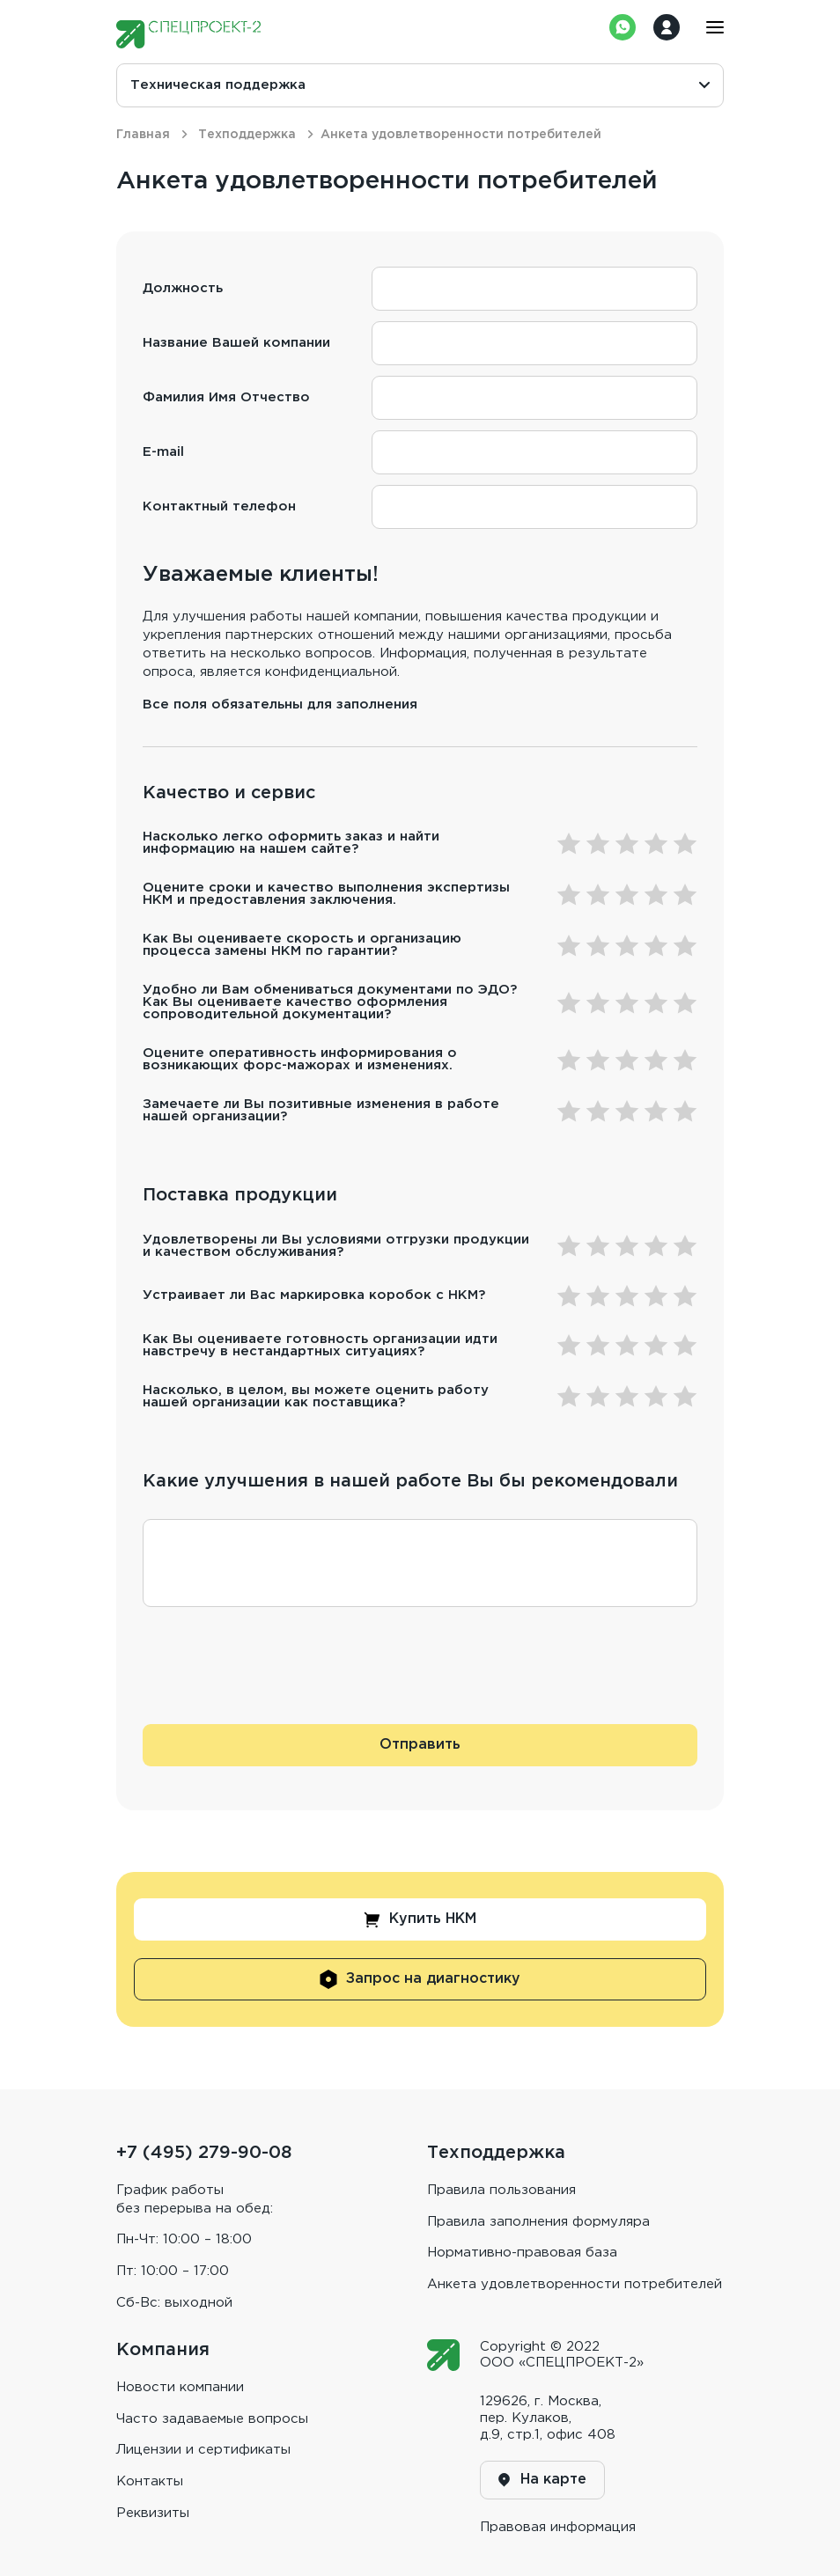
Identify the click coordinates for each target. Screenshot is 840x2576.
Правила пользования (501, 2190)
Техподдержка (247, 134)
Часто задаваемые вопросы (212, 2419)
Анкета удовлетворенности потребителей (574, 2284)
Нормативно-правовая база (522, 2252)
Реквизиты (152, 2513)
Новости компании (180, 2387)
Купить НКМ (420, 1920)
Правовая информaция (558, 2527)
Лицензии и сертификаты (203, 2449)
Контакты (149, 2481)
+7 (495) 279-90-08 (203, 2153)
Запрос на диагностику (420, 1979)
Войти (666, 27)
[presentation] (276, 1679)
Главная (143, 134)
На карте (542, 2480)
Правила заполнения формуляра (538, 2221)
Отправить (420, 1744)
